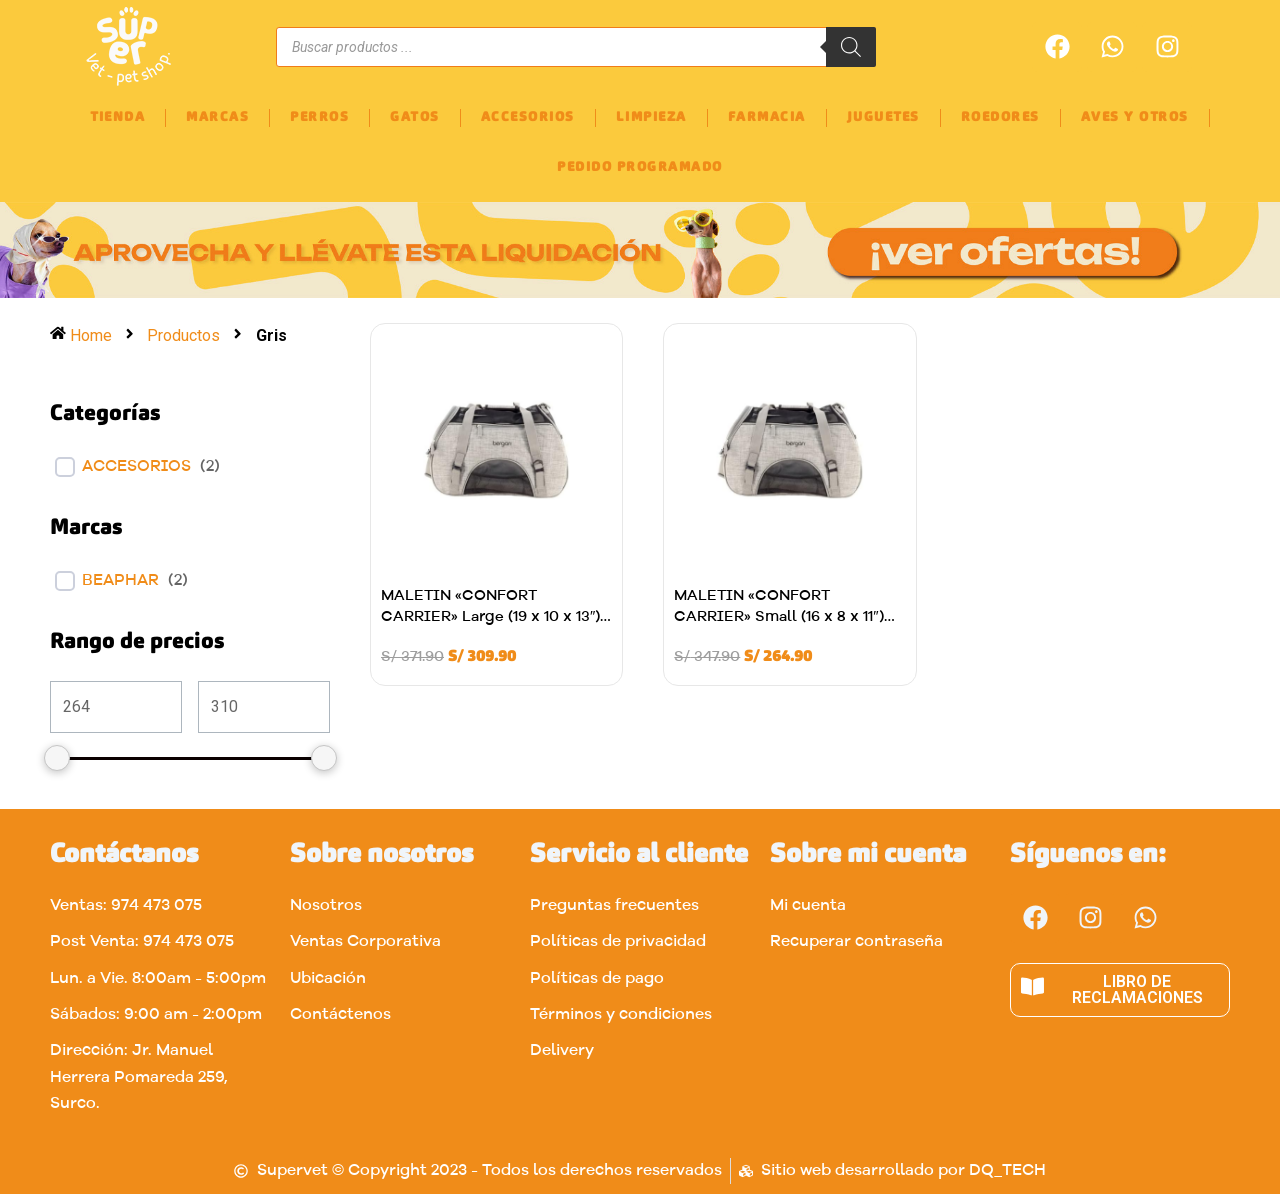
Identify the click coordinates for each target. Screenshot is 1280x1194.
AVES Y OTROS (1135, 117)
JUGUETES (883, 117)
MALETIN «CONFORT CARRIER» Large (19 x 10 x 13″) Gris (490, 617)
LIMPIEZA (651, 117)
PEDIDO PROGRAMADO (640, 167)
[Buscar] (851, 47)
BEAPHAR (120, 581)
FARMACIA (767, 117)
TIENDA (117, 117)
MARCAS (217, 117)
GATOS (415, 117)
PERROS (319, 117)
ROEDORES (1000, 117)
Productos (184, 335)
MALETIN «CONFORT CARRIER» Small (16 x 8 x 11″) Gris (778, 617)
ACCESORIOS (528, 117)
